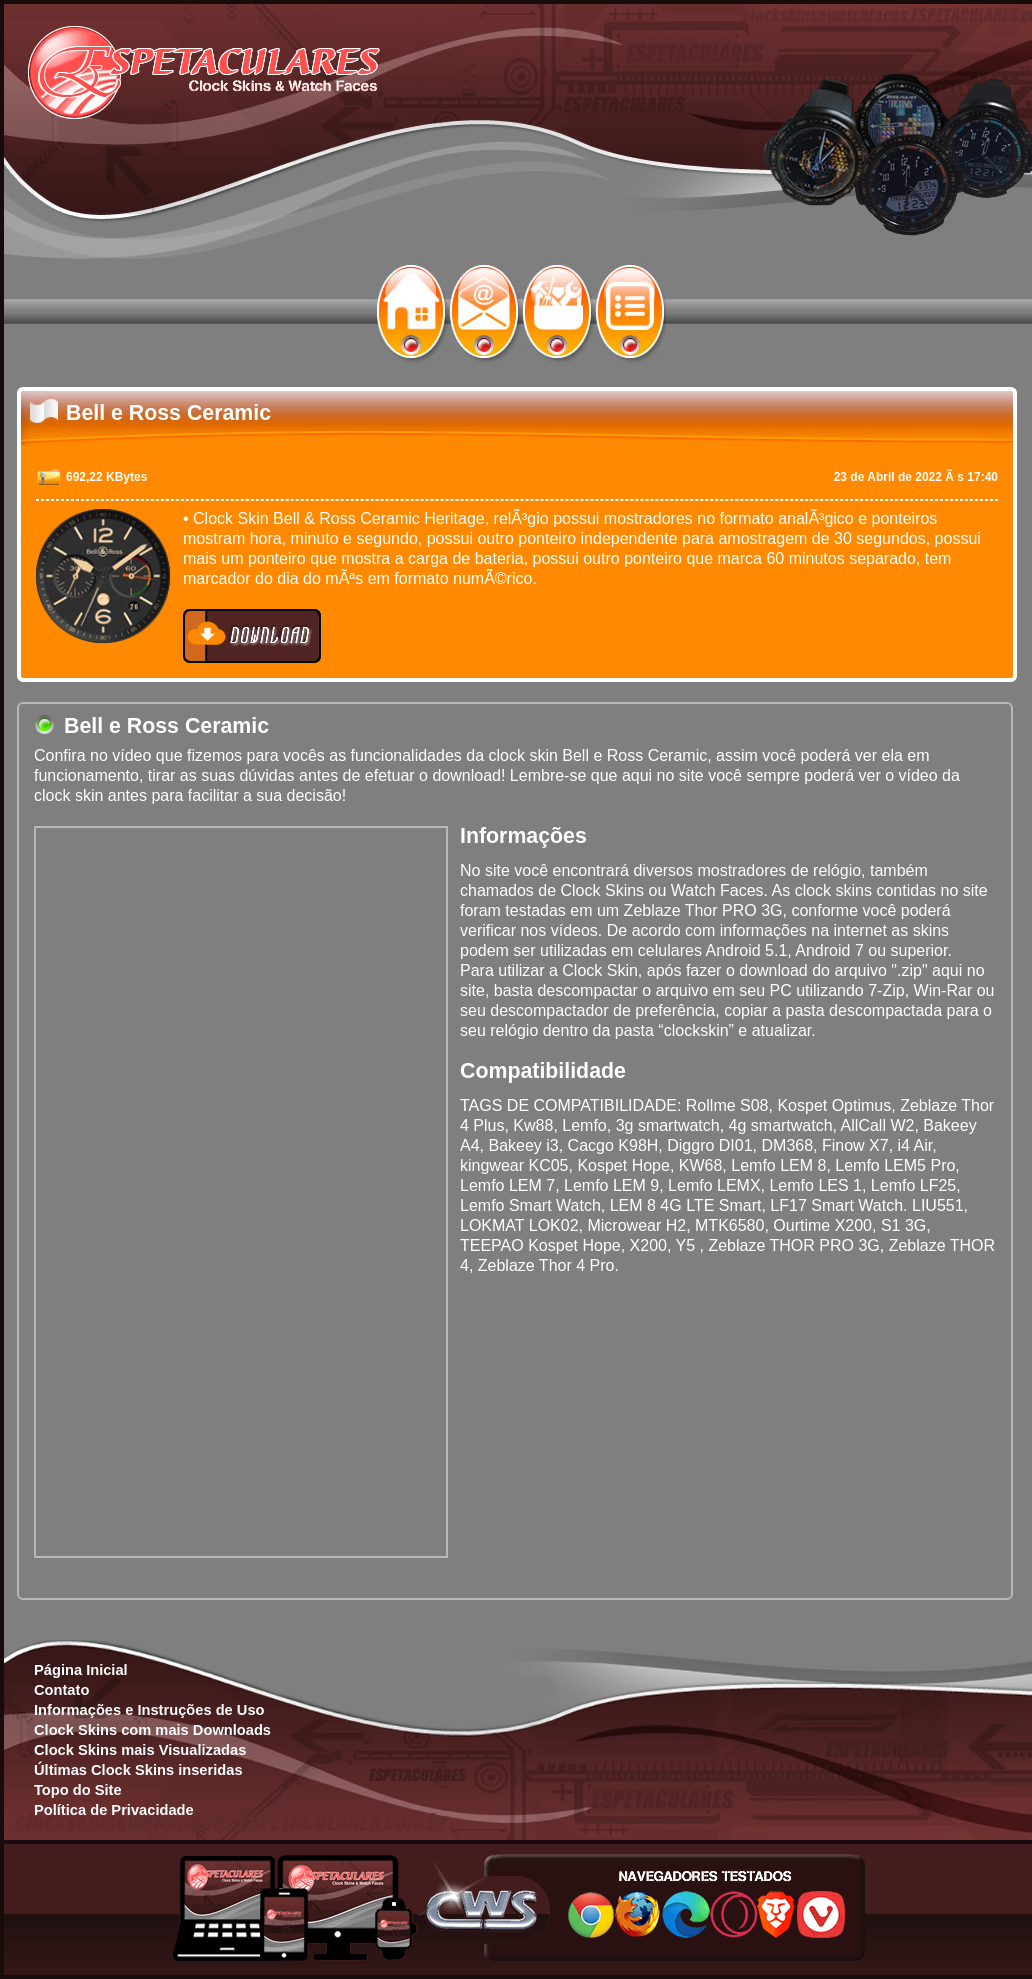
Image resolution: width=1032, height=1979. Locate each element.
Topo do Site (78, 1790)
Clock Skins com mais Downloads (152, 1730)
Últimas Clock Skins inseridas (138, 1770)
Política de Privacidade (114, 1810)
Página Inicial (81, 1670)
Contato (61, 1690)
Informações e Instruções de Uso (149, 1710)
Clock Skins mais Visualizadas (140, 1750)
